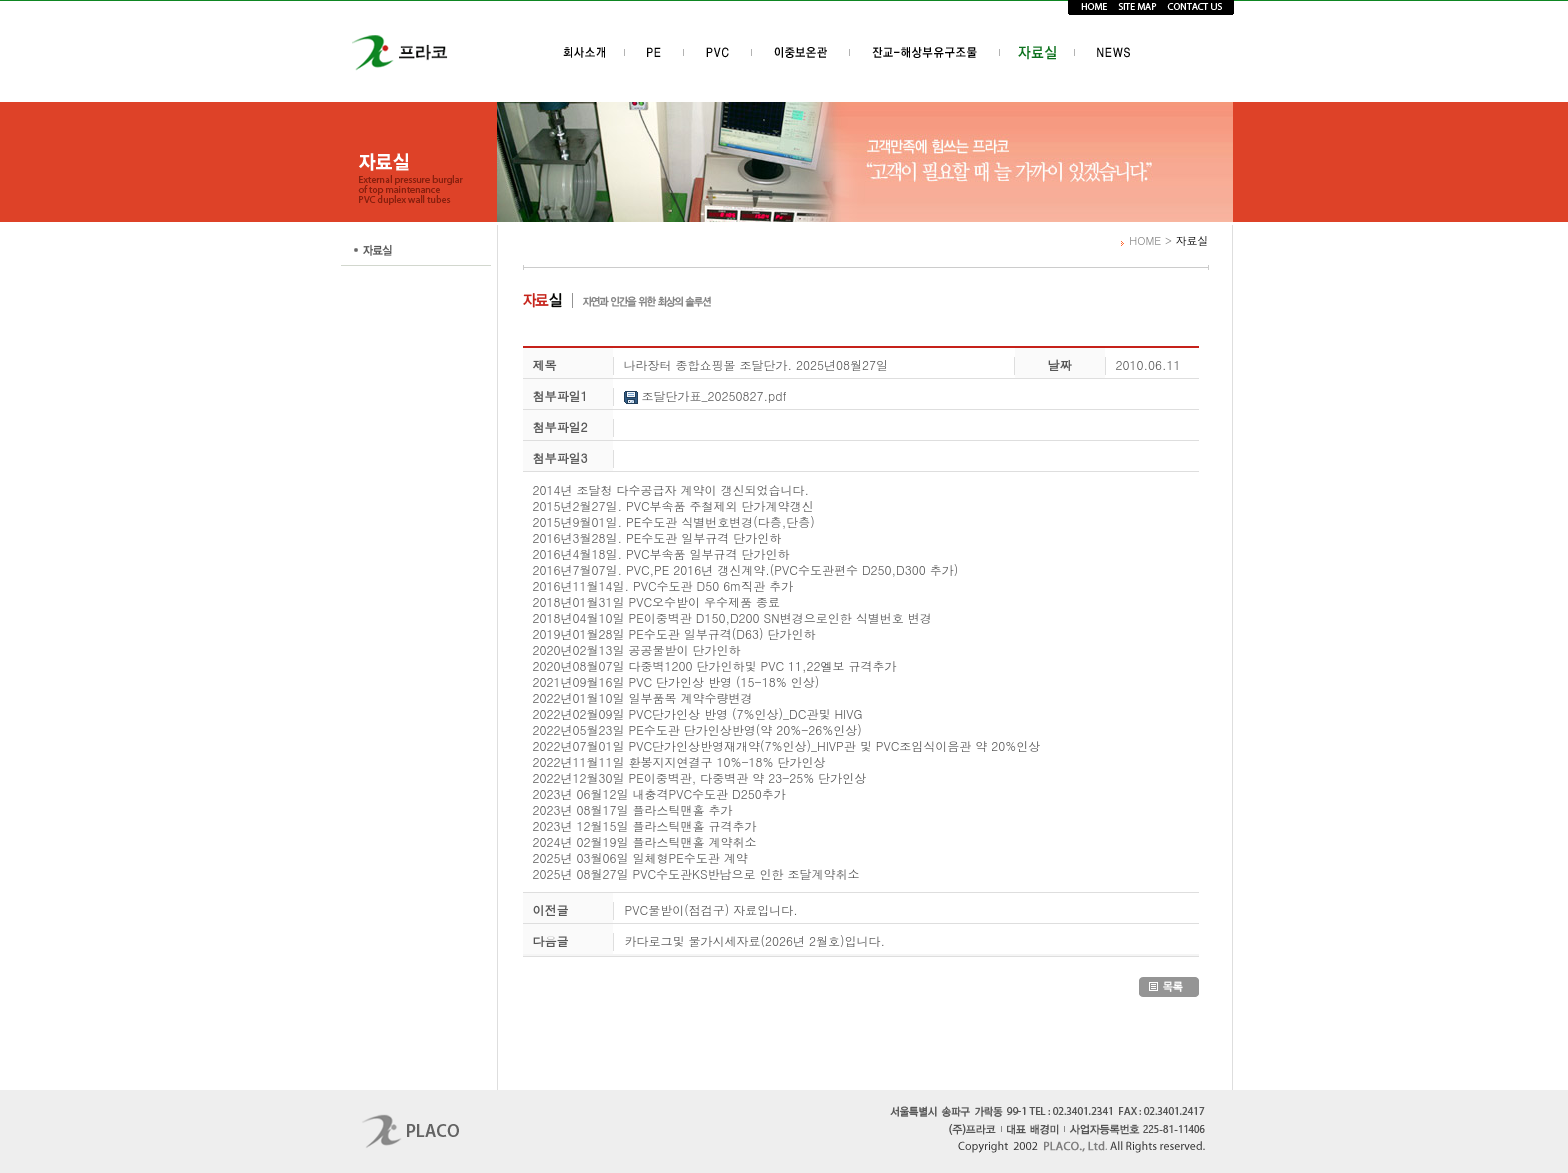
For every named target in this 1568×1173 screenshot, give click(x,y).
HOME (1145, 240)
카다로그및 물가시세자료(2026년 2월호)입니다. (755, 940)
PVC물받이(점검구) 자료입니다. (711, 909)
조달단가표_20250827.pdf (705, 395)
